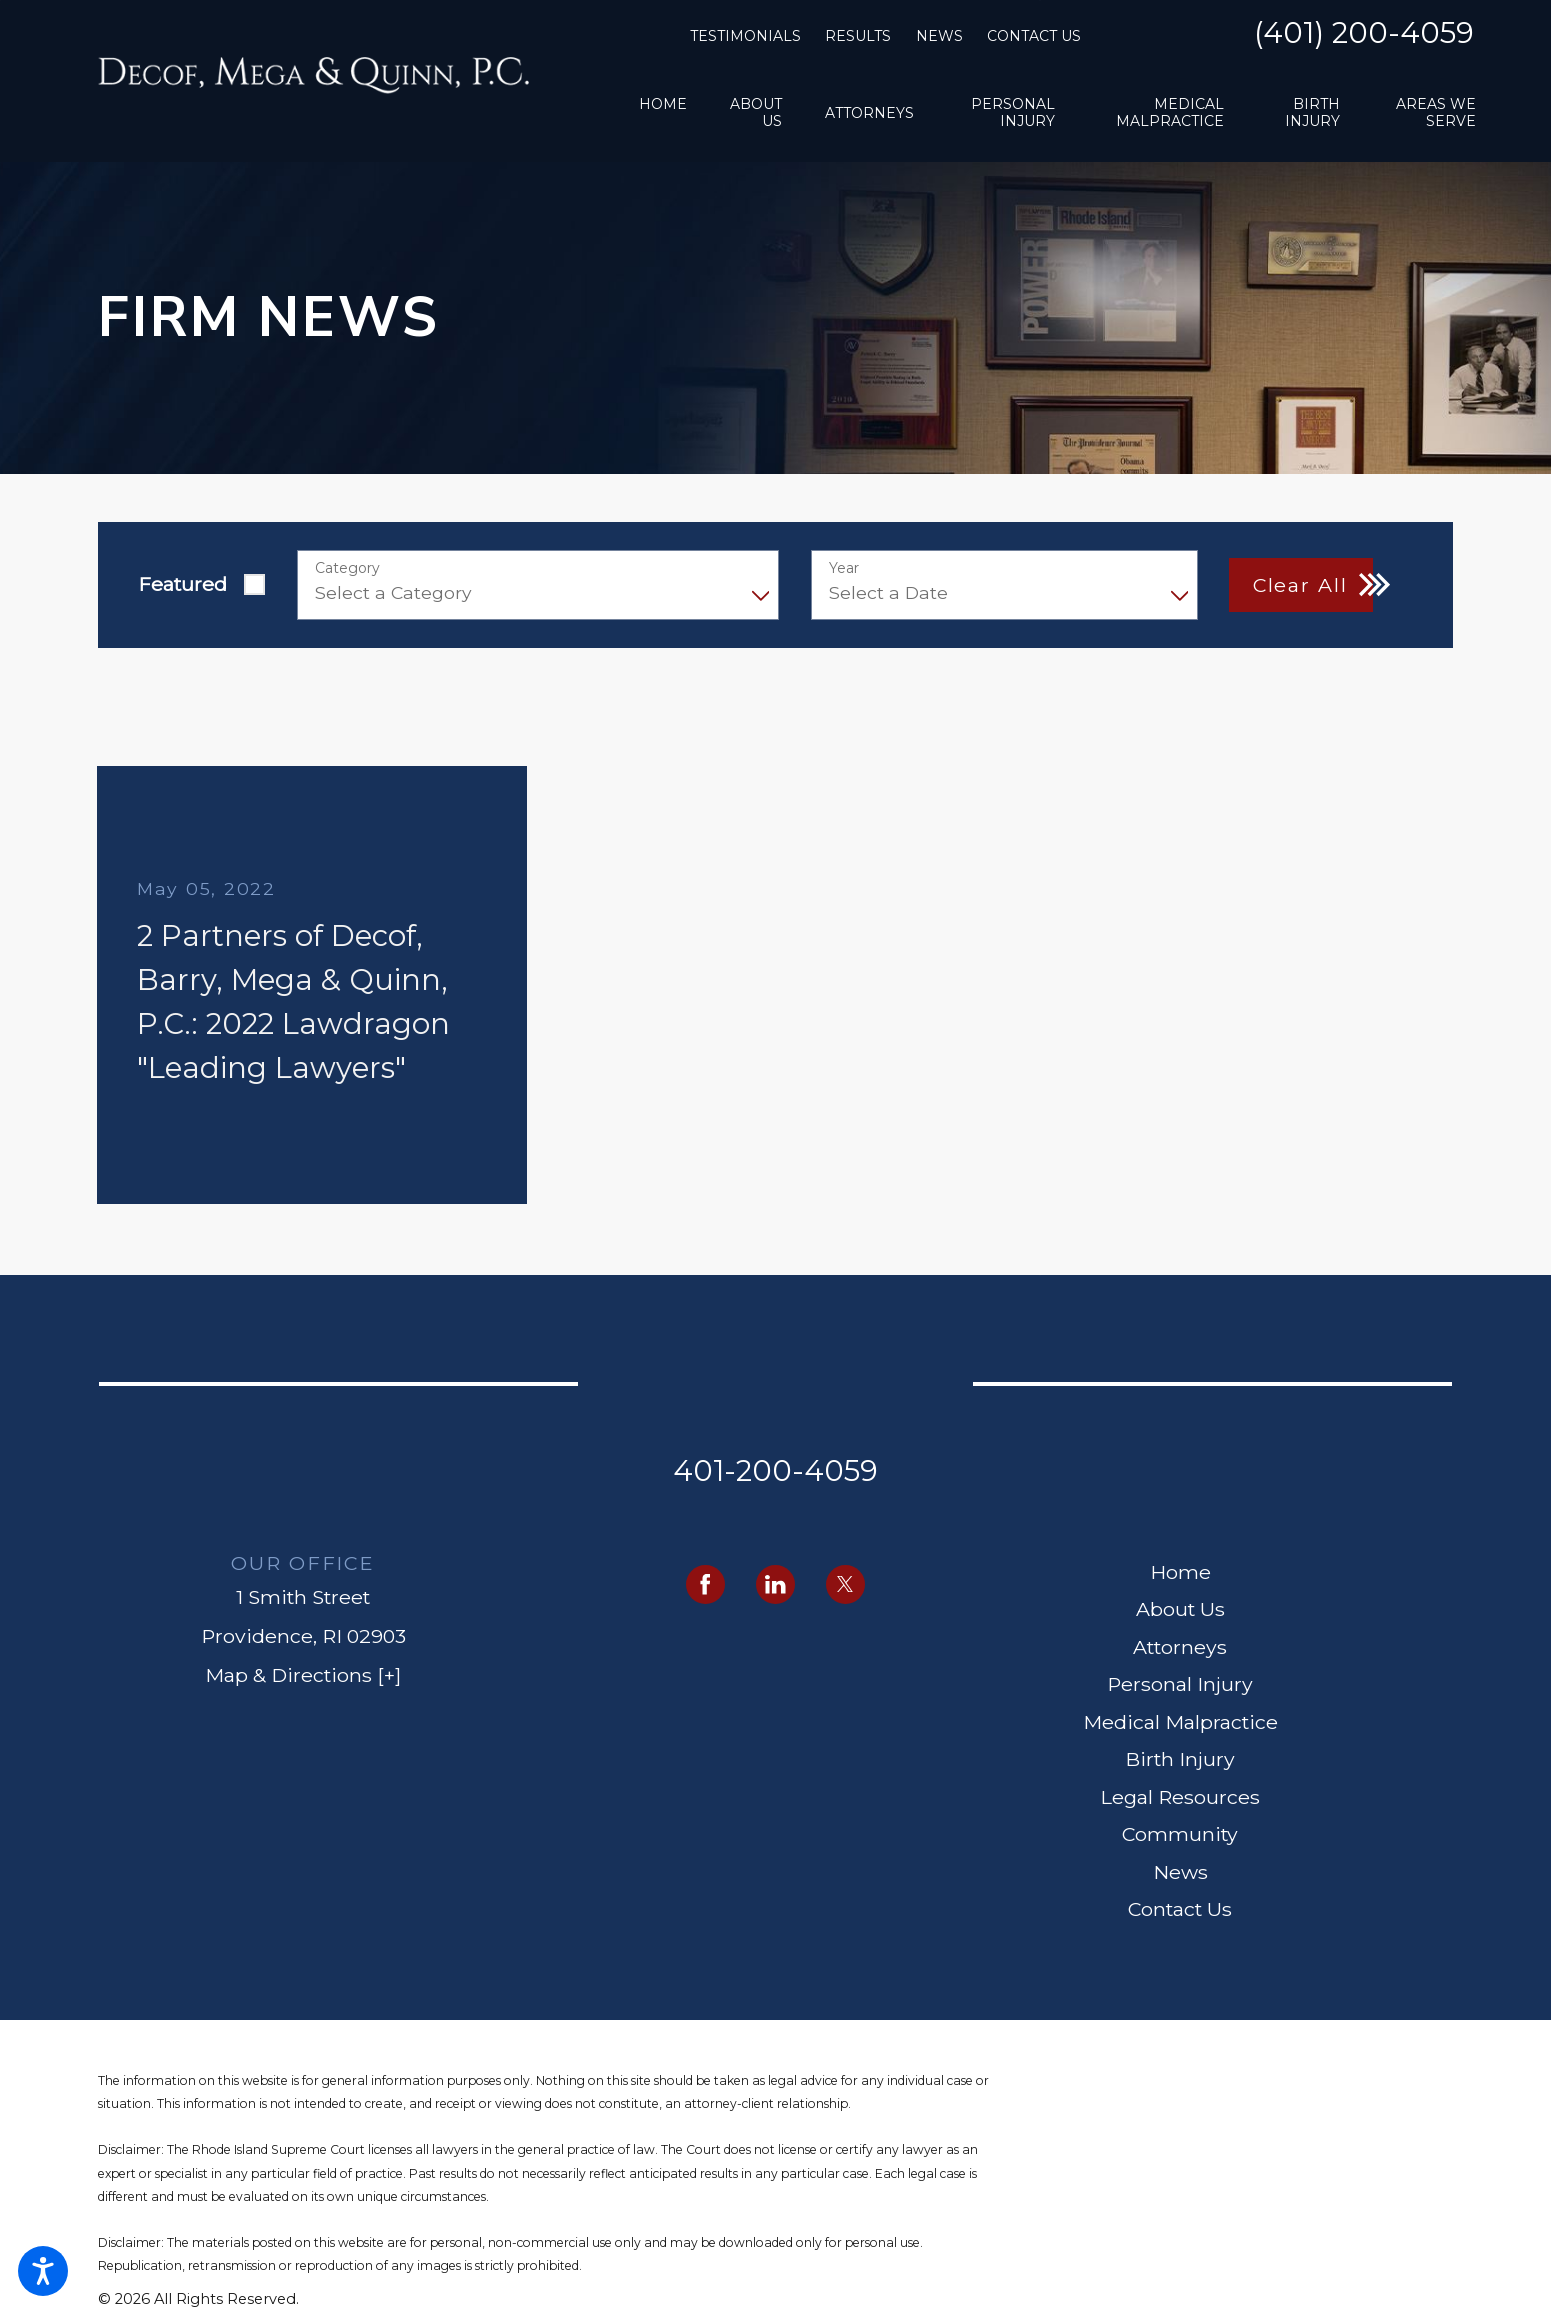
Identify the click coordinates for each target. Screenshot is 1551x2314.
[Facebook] (705, 1584)
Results (858, 36)
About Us (1180, 1609)
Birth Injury (1180, 1759)
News (939, 36)
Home (1180, 1572)
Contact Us (1034, 36)
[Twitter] (845, 1584)
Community (1180, 1834)
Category (347, 568)
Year (844, 568)
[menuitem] (663, 113)
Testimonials (745, 36)
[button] (43, 2271)
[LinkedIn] (775, 1584)
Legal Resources (1180, 1797)
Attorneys (1180, 1647)
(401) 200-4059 (1364, 34)
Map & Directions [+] (303, 1675)
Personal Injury (1180, 1684)
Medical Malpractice (1180, 1722)
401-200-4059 (775, 1470)
